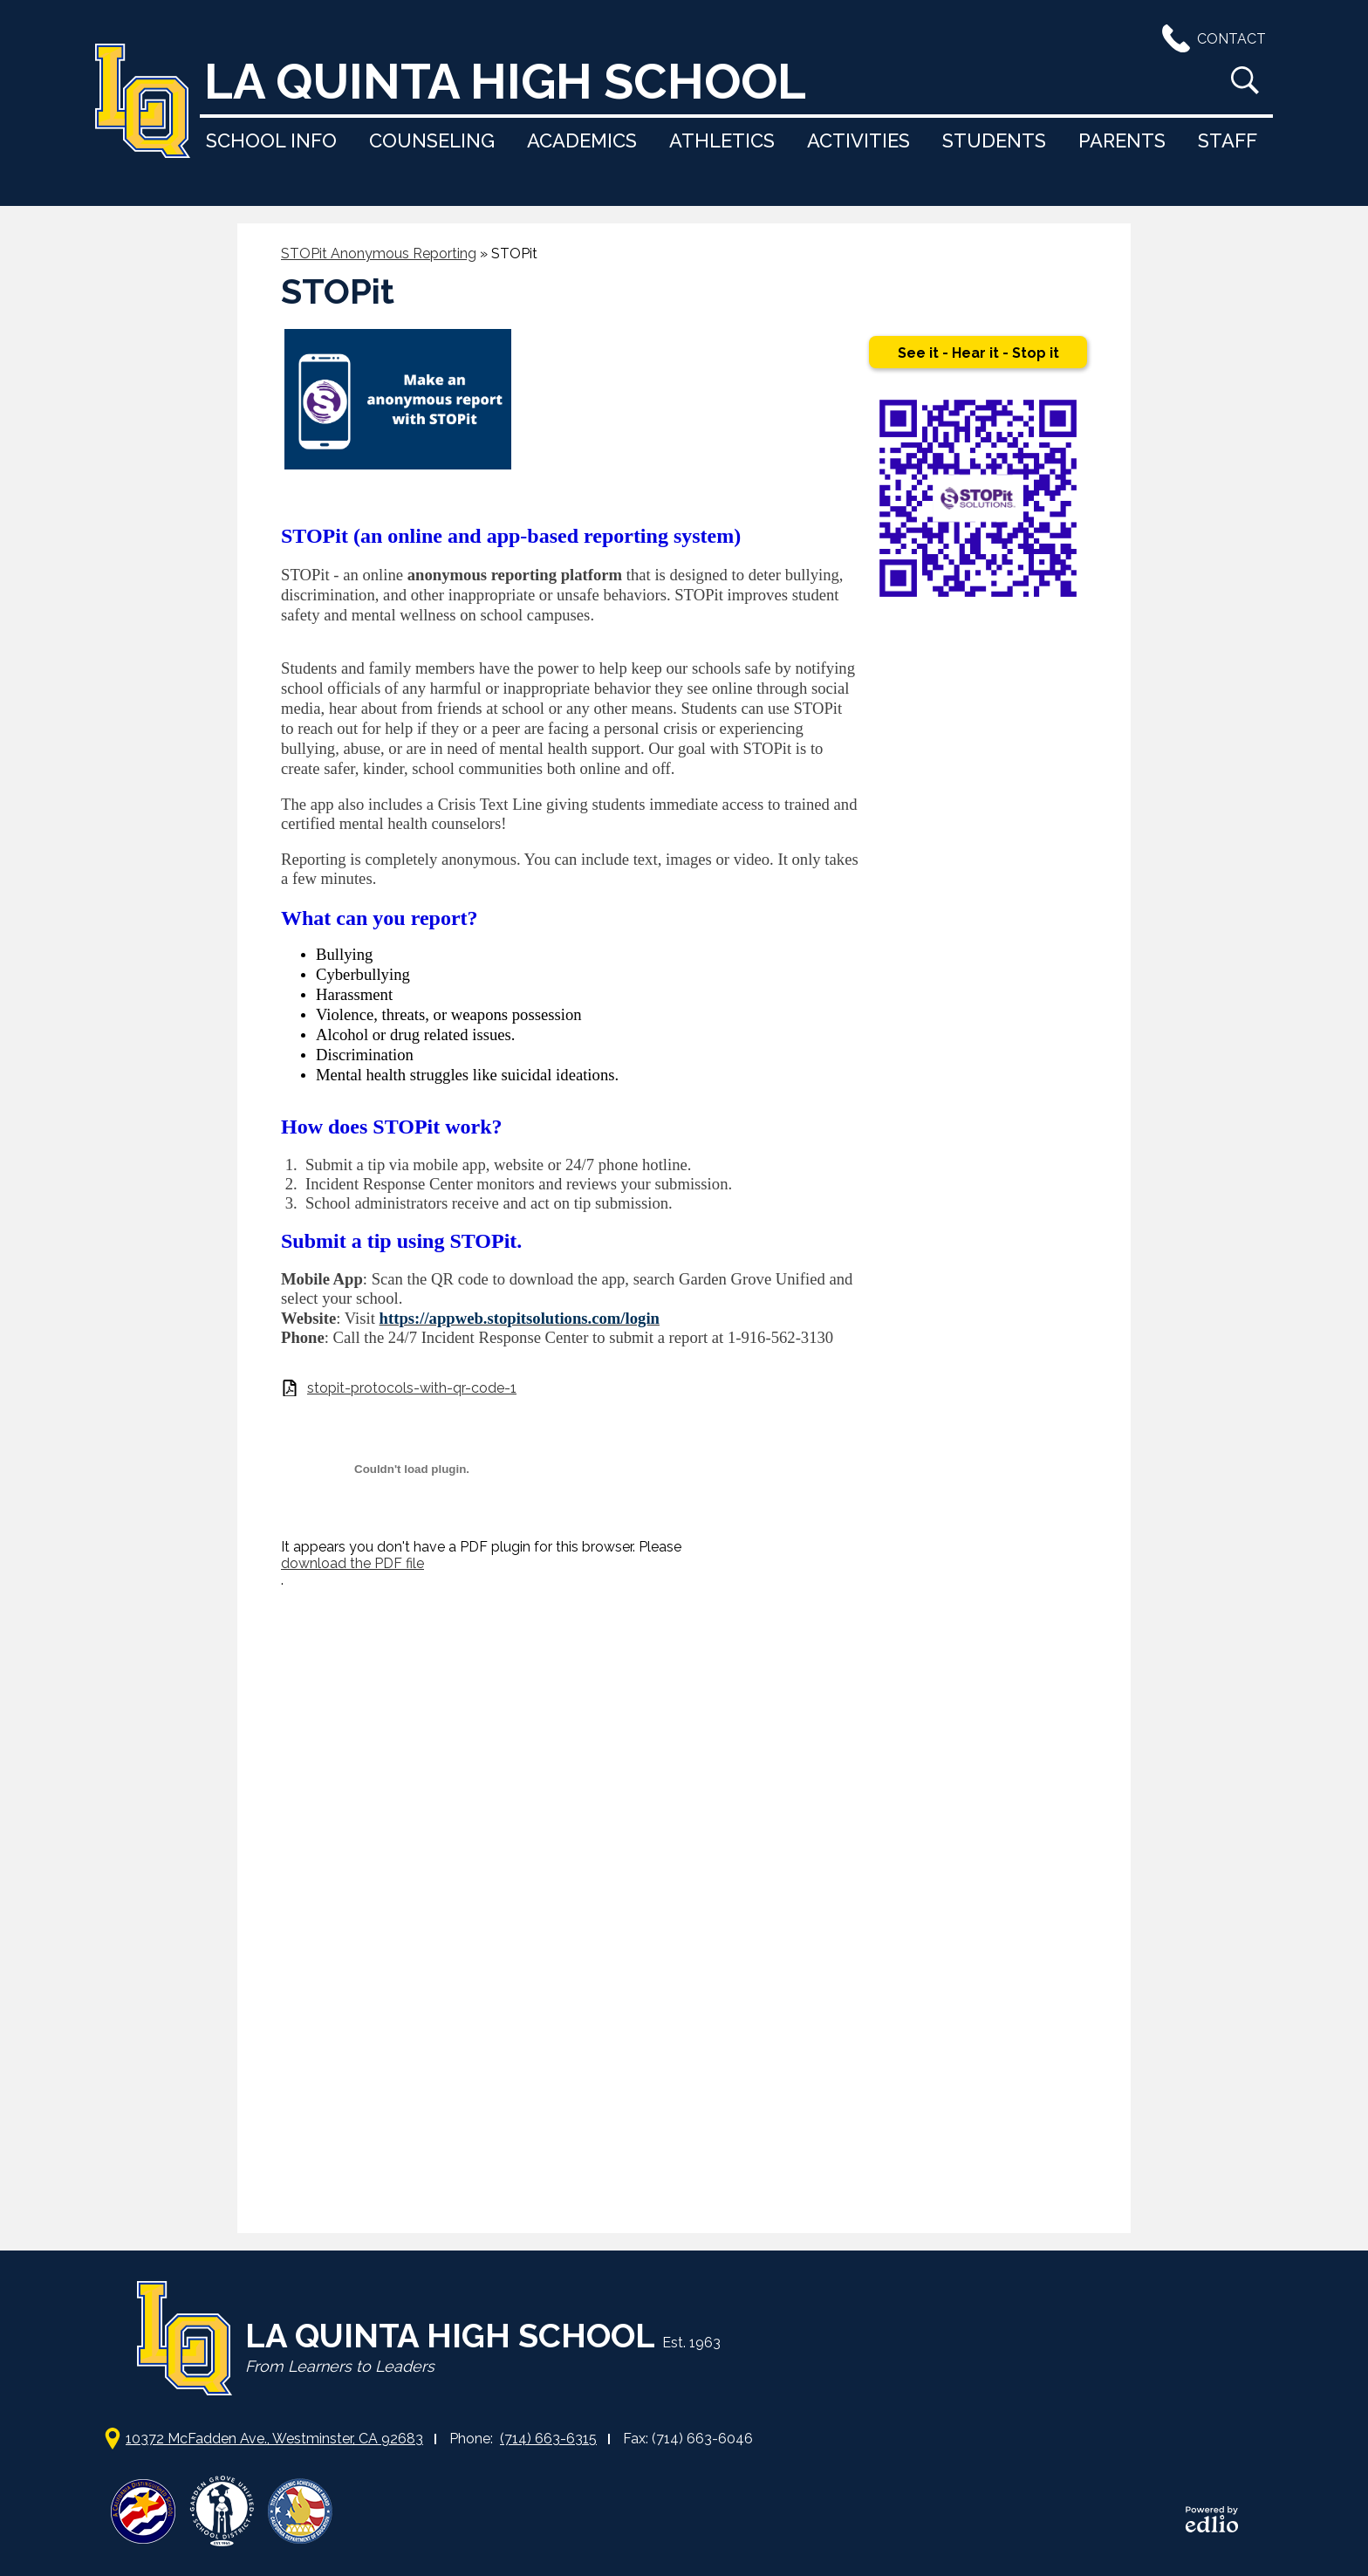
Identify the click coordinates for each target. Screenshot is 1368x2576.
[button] (271, 140)
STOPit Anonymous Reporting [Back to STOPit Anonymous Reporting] (378, 253)
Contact (1210, 38)
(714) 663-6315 (548, 2438)
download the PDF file (352, 1563)
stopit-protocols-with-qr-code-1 (411, 1388)
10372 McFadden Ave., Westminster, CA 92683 (274, 2438)
